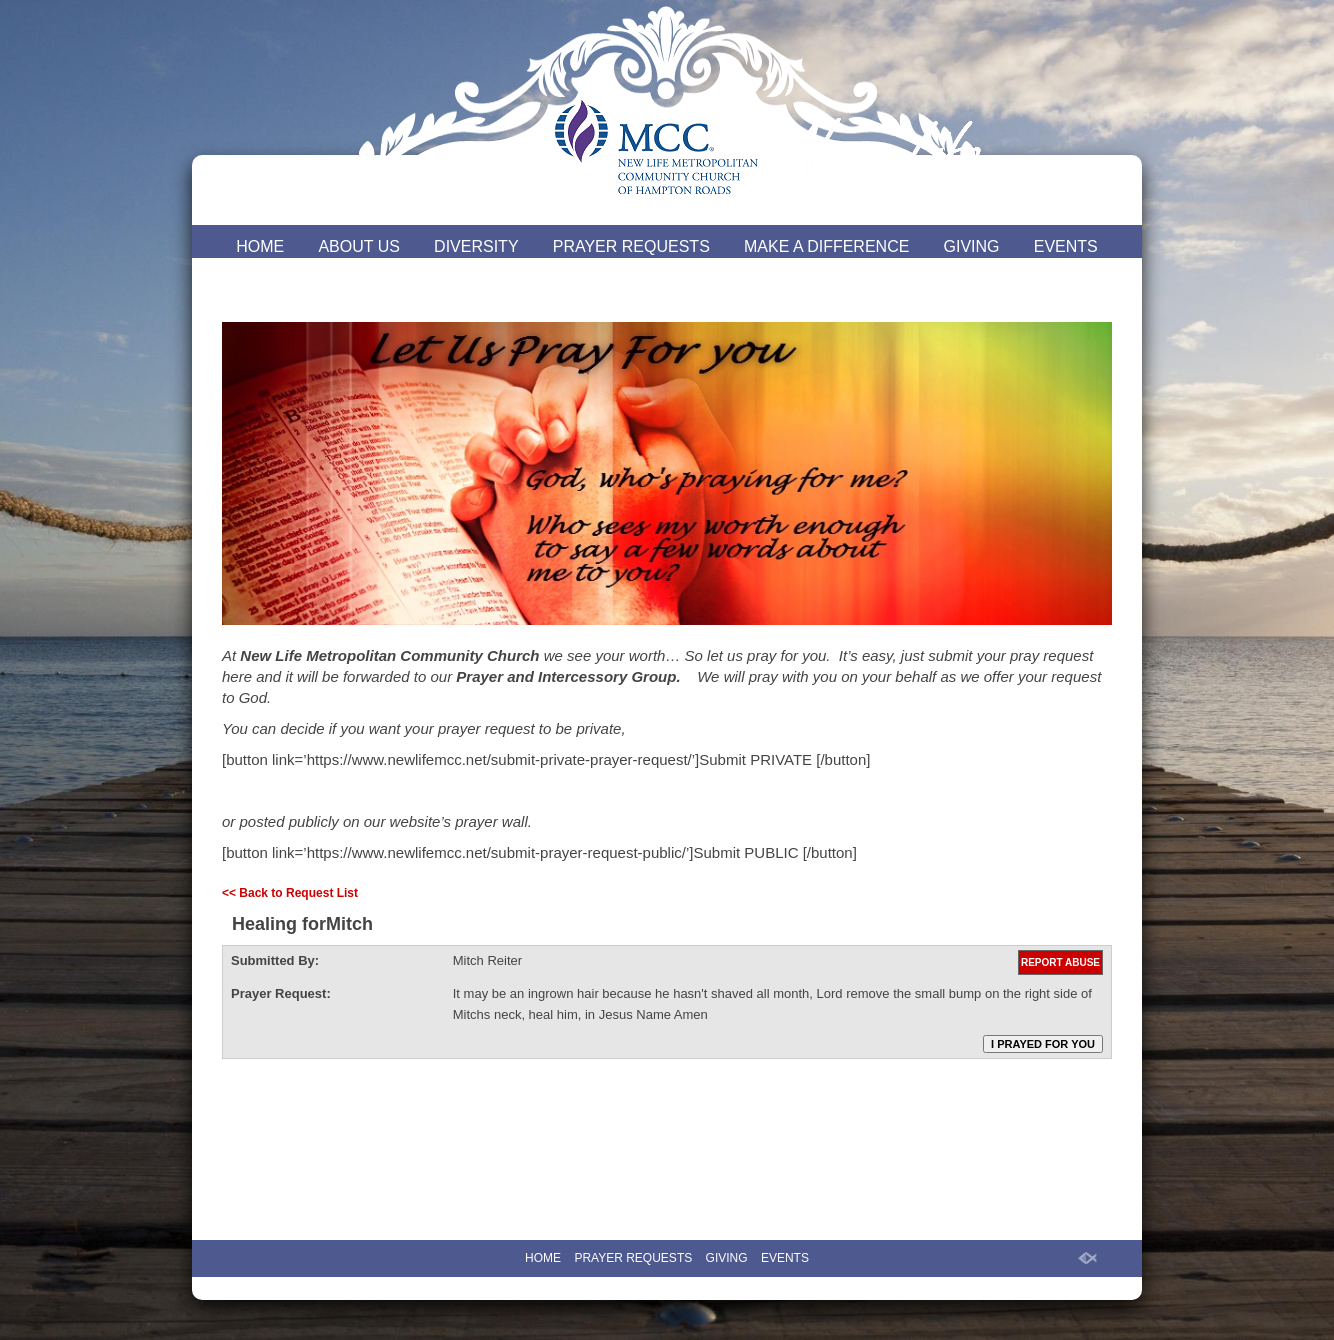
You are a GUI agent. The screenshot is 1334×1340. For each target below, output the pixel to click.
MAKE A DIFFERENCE (826, 246)
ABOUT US (359, 246)
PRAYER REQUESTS (631, 246)
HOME (260, 246)
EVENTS (1066, 246)
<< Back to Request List (290, 893)
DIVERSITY (476, 246)
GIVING (972, 246)
